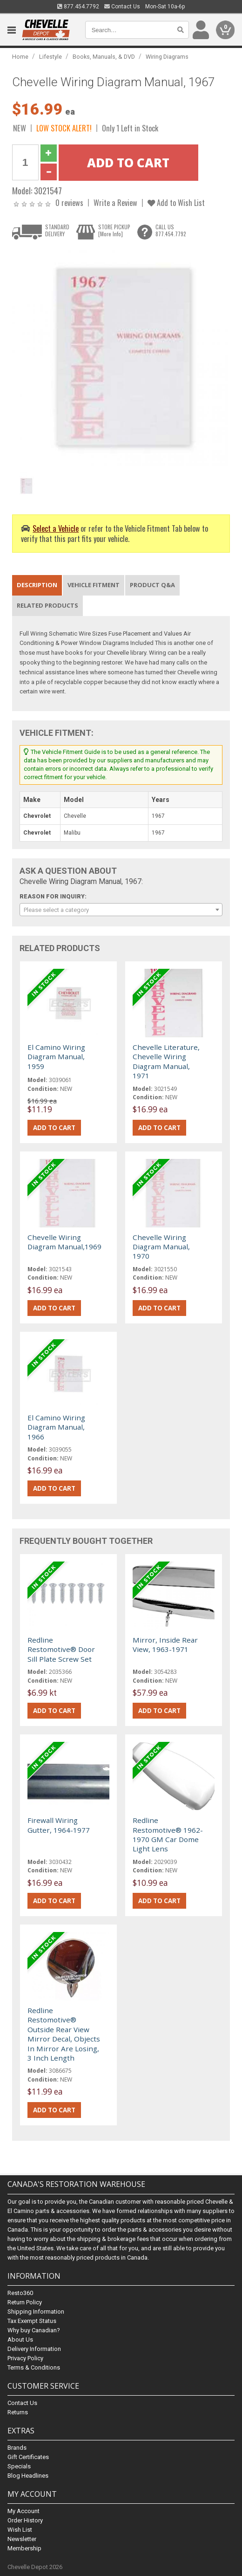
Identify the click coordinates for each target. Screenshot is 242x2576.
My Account (23, 2510)
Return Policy (24, 2302)
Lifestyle (50, 56)
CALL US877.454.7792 (170, 230)
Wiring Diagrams (167, 56)
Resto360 (20, 2292)
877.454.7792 (78, 6)
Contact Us (122, 6)
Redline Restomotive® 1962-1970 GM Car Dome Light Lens (168, 1834)
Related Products (47, 605)
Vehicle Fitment (93, 585)
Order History (25, 2520)
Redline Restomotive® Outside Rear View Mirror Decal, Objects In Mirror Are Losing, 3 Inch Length (63, 2034)
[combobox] (121, 909)
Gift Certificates (28, 2456)
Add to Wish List (176, 202)
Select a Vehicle (56, 528)
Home (20, 56)
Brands (17, 2447)
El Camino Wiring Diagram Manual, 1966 (56, 1427)
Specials (19, 2466)
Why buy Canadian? (33, 2330)
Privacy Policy (25, 2358)
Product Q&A (152, 585)
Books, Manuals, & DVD (104, 56)
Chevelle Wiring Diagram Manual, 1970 (161, 1247)
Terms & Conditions (33, 2367)
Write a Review (115, 202)
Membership (24, 2548)
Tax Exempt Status (31, 2320)
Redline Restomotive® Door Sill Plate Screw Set (61, 1649)
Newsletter (21, 2538)
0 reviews (69, 202)
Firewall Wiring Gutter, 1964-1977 (58, 1825)
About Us (20, 2339)
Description (37, 585)
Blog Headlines (27, 2475)
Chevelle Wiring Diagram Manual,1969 (64, 1242)
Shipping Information (35, 2311)
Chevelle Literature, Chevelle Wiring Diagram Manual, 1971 (166, 1061)
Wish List (19, 2529)
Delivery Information (34, 2348)
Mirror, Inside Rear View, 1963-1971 (165, 1644)
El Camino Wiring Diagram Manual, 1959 (56, 1056)
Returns (17, 2412)
